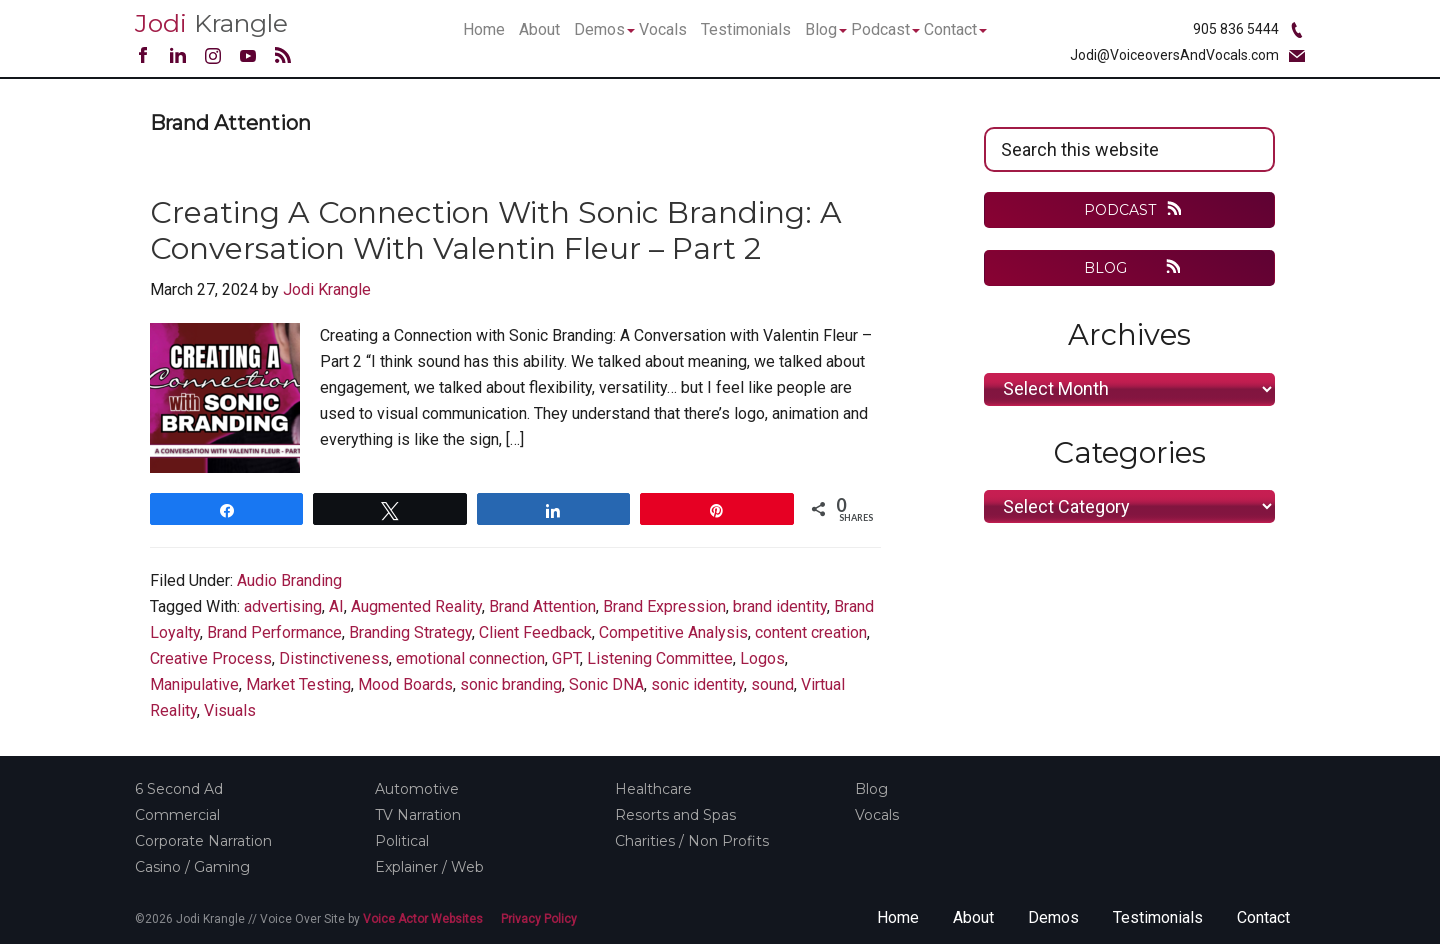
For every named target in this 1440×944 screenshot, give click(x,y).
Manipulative (194, 684)
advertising (283, 606)
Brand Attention (542, 606)
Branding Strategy (410, 632)
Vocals (877, 815)
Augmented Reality (416, 606)
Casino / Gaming (192, 867)
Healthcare (653, 789)
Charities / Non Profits (692, 841)
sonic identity (697, 684)
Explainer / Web (429, 867)
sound (772, 684)
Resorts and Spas (675, 815)
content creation (811, 632)
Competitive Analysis (673, 632)
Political (402, 841)
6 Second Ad (179, 789)
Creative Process (211, 658)
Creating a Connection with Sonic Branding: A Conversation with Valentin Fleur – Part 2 (496, 230)
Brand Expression (664, 606)
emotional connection (470, 658)
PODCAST (1120, 210)
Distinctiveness (334, 658)
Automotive (417, 789)
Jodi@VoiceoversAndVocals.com (1174, 55)
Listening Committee (660, 658)
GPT (566, 658)
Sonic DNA (606, 684)
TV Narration (418, 815)
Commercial (177, 815)
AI (336, 606)
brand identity (780, 606)
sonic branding (511, 684)
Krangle (211, 23)
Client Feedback (535, 632)
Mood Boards (405, 684)
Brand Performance (274, 632)
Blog (871, 789)
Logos (762, 658)
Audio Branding (289, 580)
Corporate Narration (203, 841)
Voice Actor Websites (423, 919)
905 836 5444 (1236, 29)
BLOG (1119, 268)
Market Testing (298, 684)
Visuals (230, 710)
